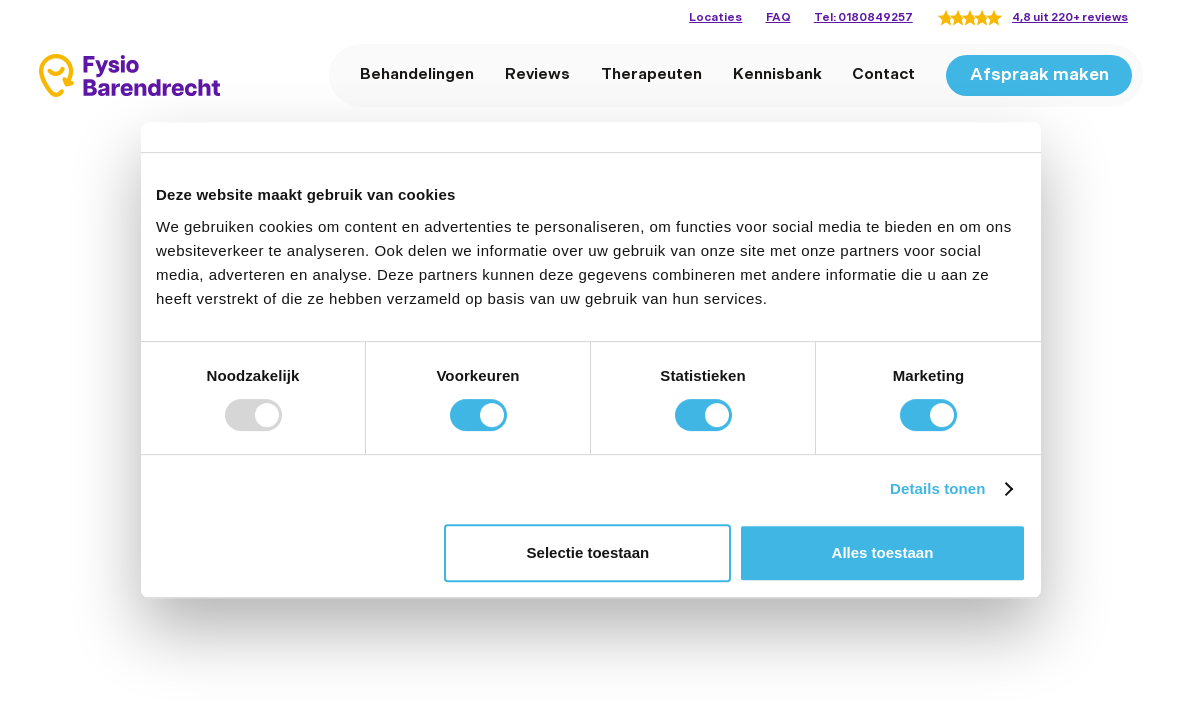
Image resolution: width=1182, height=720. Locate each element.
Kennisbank (777, 74)
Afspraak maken (1039, 75)
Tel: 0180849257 (863, 17)
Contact (883, 74)
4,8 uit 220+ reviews (1070, 17)
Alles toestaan (883, 552)
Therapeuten (651, 74)
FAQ (778, 17)
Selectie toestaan (588, 552)
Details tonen (937, 488)
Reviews (537, 74)
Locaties (715, 17)
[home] (129, 75)
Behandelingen (417, 74)
